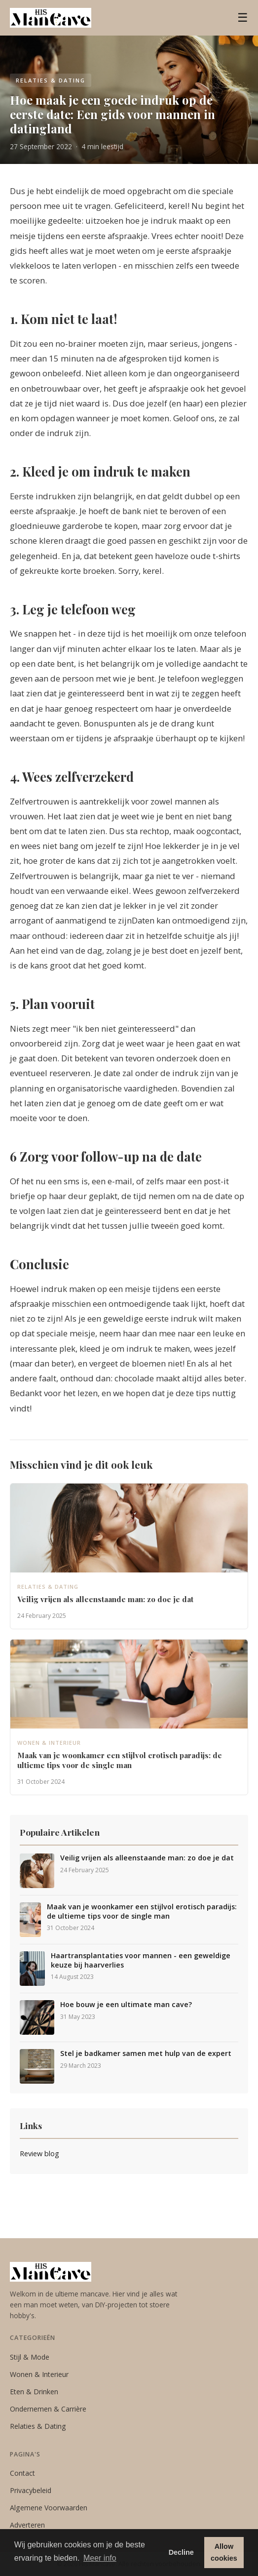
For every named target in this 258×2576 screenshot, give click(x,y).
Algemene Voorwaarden (48, 2507)
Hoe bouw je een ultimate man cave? (126, 2004)
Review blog (39, 2153)
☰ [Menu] (242, 17)
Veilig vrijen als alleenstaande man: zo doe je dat (147, 1857)
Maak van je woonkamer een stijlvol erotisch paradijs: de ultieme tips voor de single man (142, 1911)
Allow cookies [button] (224, 2552)
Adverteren (27, 2525)
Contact (22, 2473)
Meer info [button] (99, 2558)
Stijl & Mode (29, 2357)
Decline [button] (181, 2552)
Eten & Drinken (34, 2391)
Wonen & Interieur (39, 2374)
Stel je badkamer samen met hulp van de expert (145, 2053)
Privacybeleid (30, 2490)
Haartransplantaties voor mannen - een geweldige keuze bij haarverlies (140, 1960)
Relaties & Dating (38, 2426)
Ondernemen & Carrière (48, 2409)
